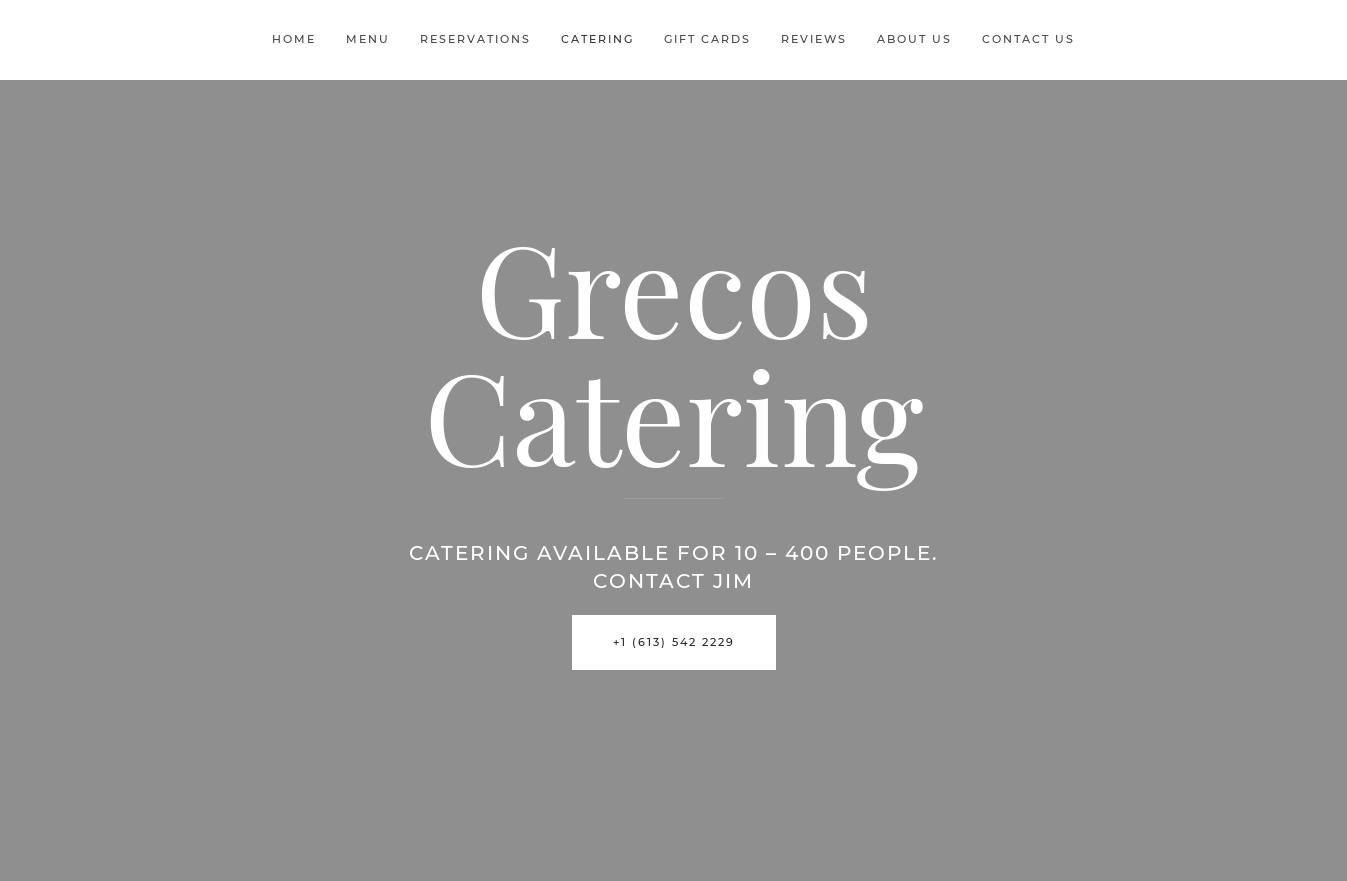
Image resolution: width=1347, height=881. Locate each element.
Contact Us (1028, 39)
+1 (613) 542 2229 (674, 642)
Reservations (475, 39)
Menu (368, 39)
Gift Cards (707, 39)
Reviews (814, 39)
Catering (597, 39)
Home (294, 39)
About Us (914, 39)
